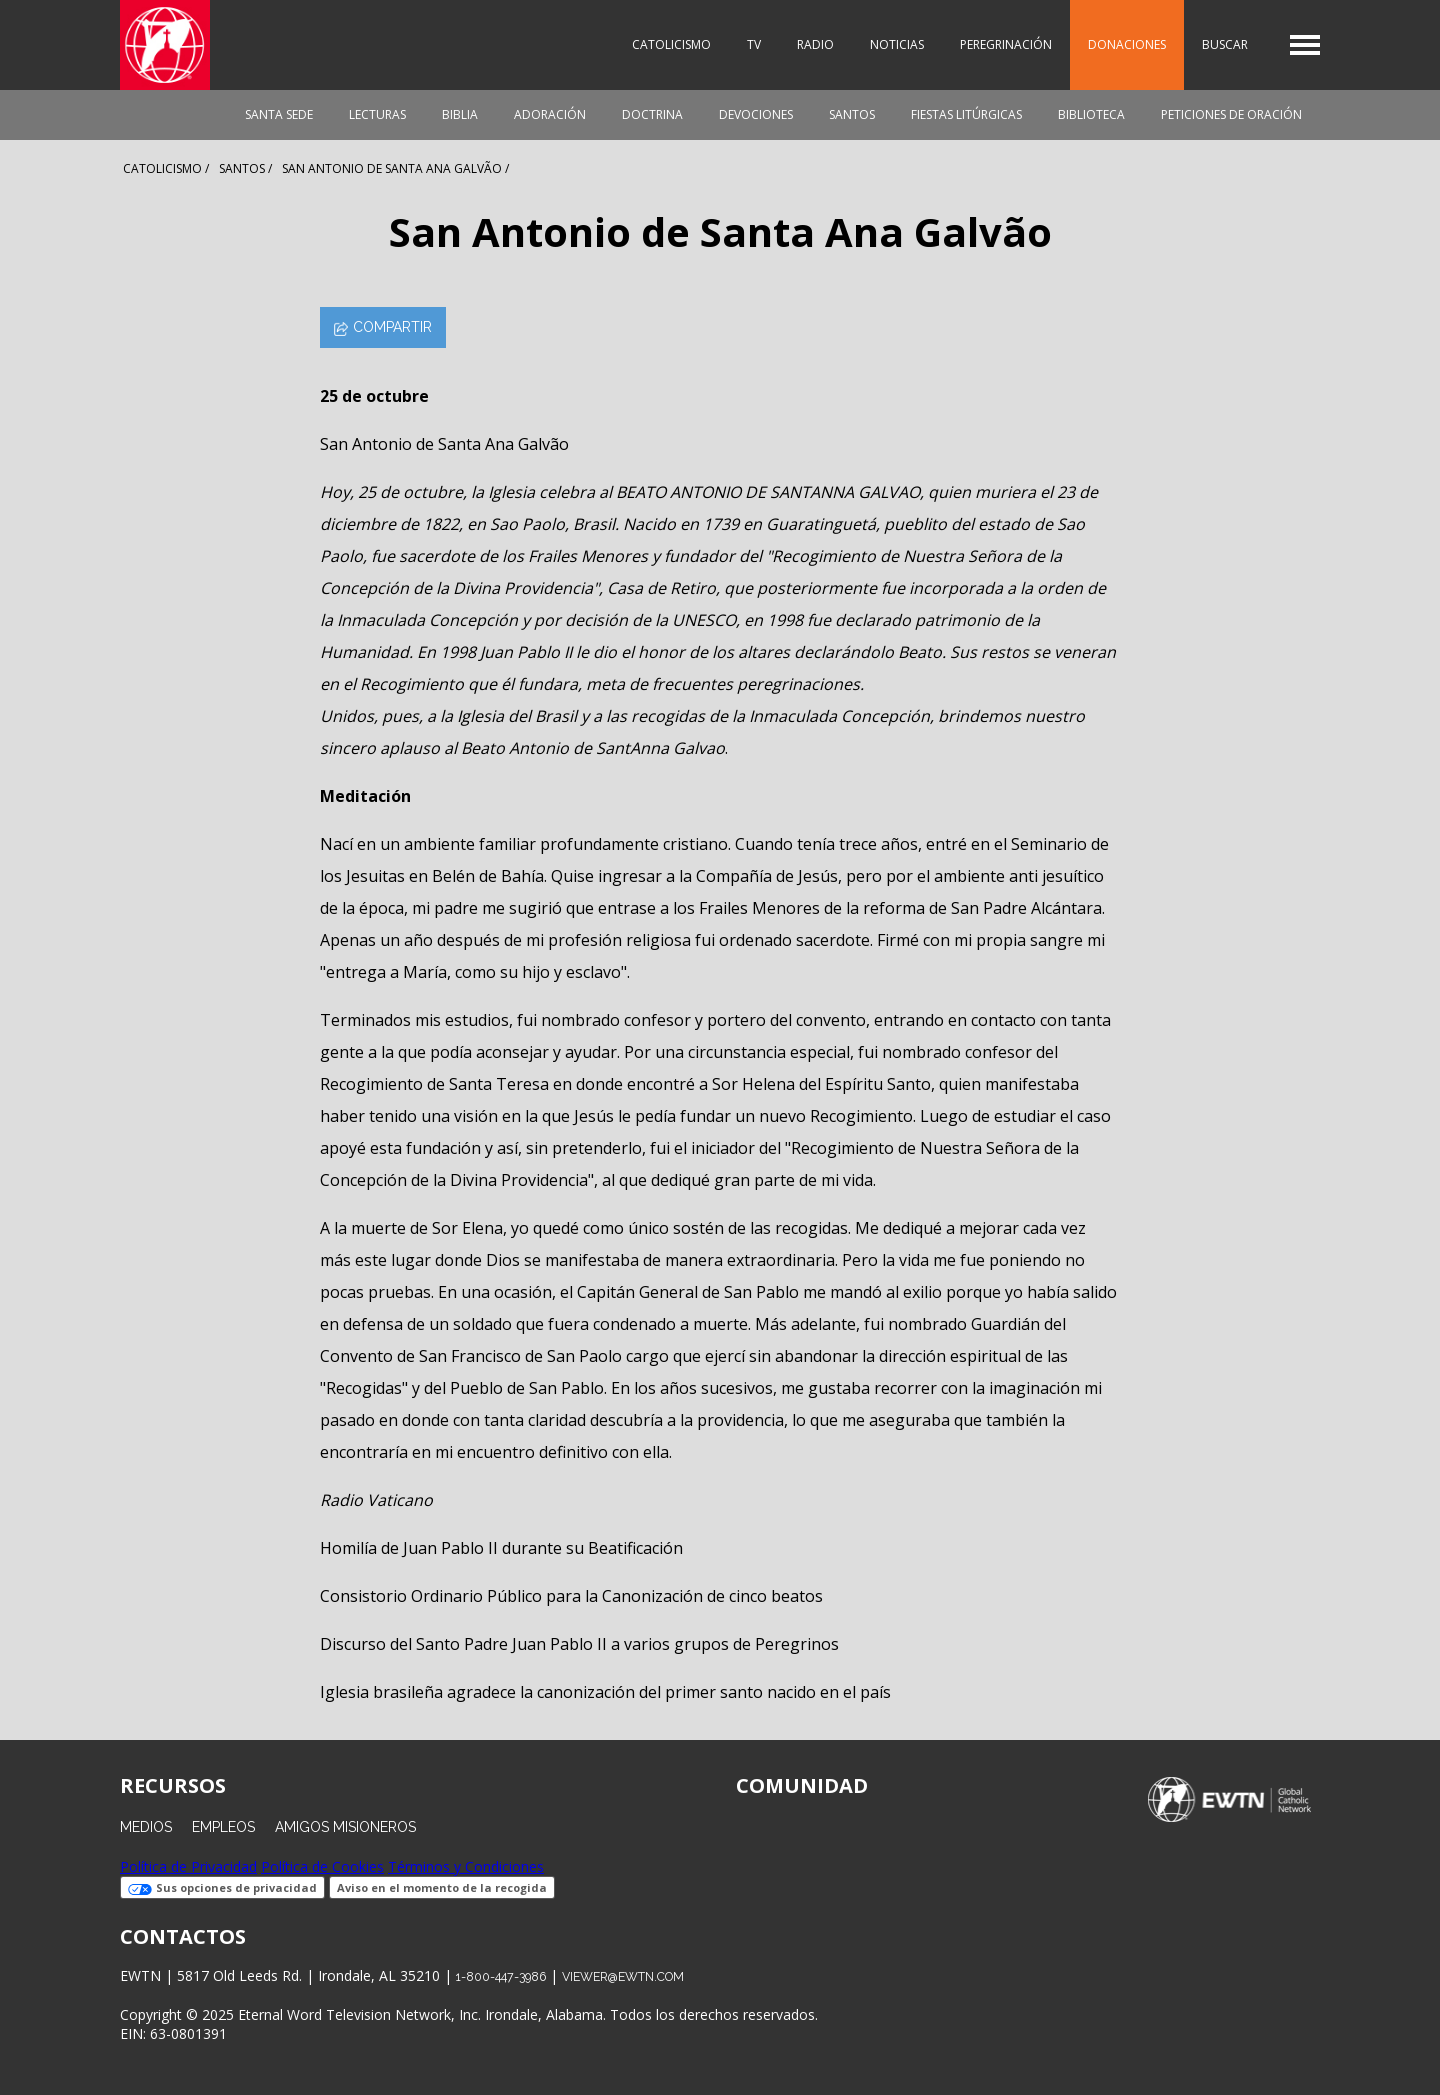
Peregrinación (1006, 44)
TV (754, 44)
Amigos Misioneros (345, 1827)
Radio (815, 44)
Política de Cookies (322, 1866)
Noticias (897, 44)
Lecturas (377, 114)
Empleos (223, 1827)
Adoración (550, 114)
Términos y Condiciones (466, 1866)
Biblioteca (1091, 114)
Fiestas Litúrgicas (966, 114)
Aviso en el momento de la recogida (442, 1887)
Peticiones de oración (1231, 114)
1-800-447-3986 (501, 1976)
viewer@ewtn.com (623, 1976)
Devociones (756, 114)
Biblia (460, 114)
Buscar (1225, 44)
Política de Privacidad (188, 1866)
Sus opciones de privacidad (222, 1887)
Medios (146, 1827)
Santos (852, 114)
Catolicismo (671, 44)
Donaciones (1127, 44)
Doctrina (652, 114)
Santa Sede (279, 114)
